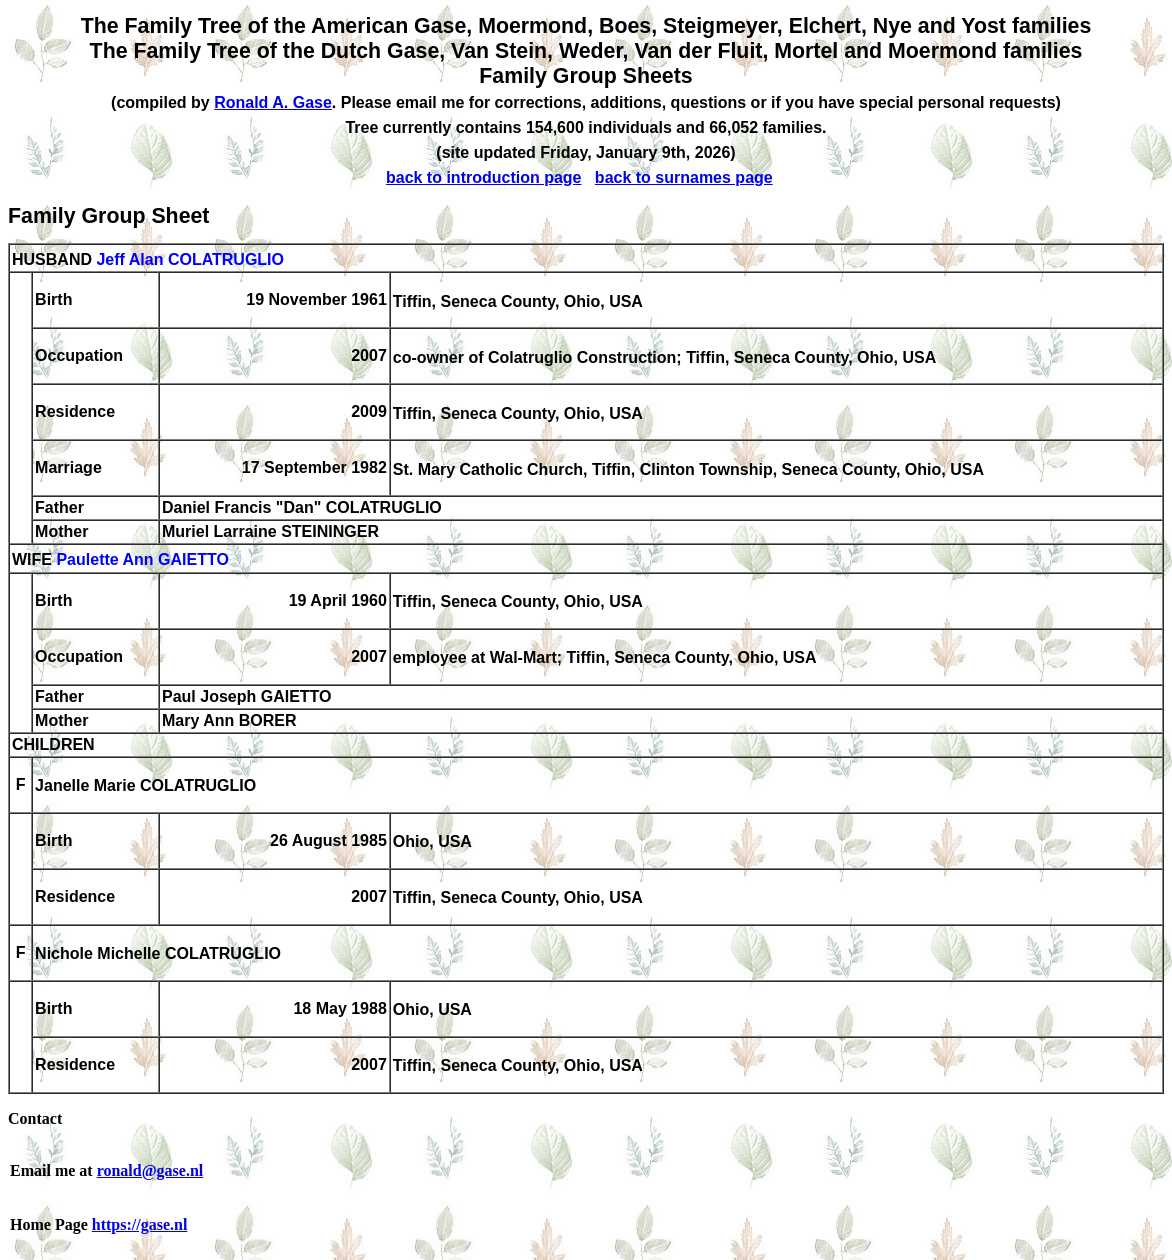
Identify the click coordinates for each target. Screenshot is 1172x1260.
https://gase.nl (140, 1224)
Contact (35, 1118)
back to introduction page (484, 177)
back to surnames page (684, 177)
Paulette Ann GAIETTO (142, 560)
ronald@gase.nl (150, 1170)
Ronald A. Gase (273, 102)
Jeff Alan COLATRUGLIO (190, 259)
